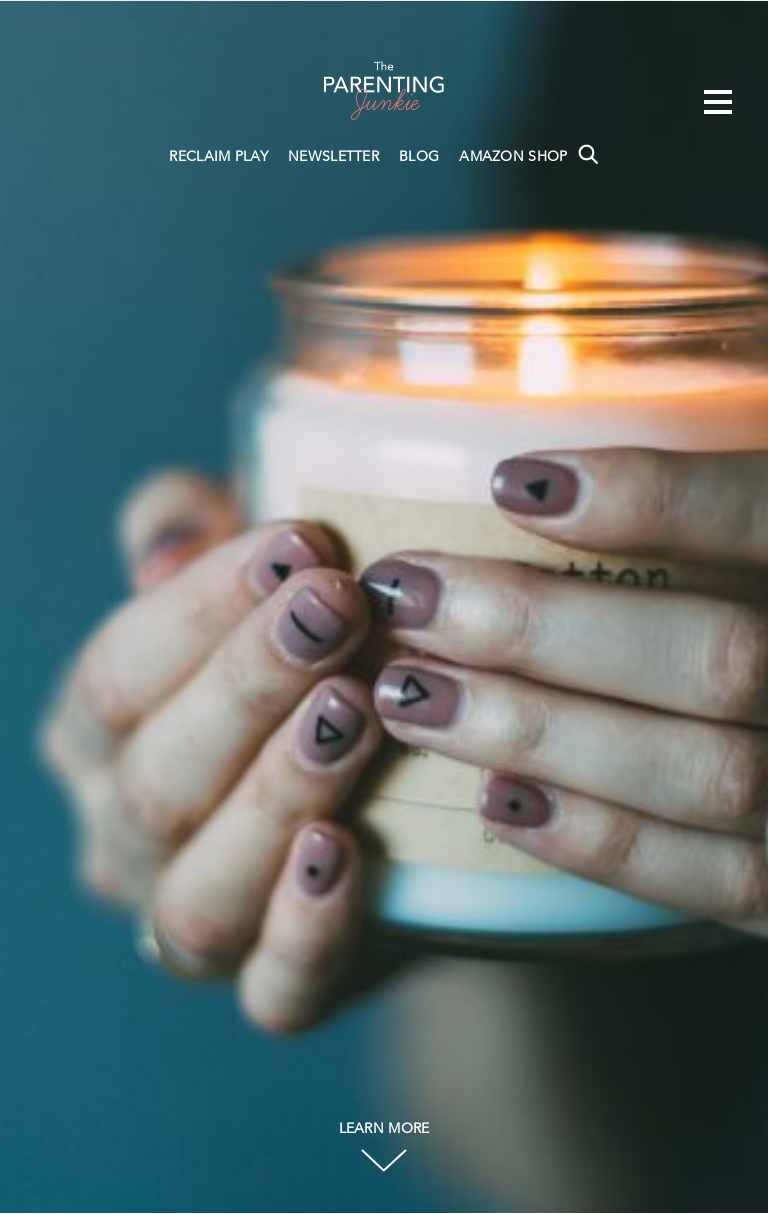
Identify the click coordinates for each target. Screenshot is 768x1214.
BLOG (419, 157)
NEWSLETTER (333, 157)
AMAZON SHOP (513, 157)
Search (588, 154)
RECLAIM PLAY (218, 157)
